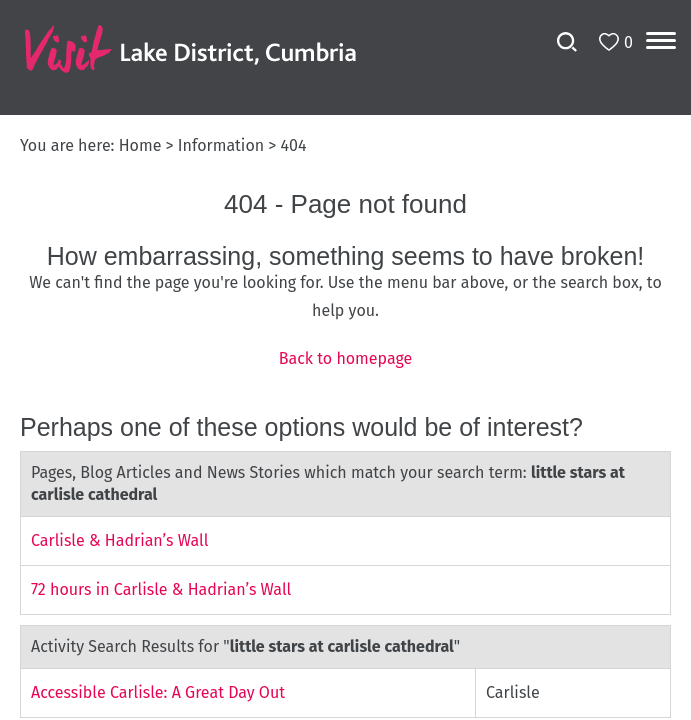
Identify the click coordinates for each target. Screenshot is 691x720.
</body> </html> (345, 360)
